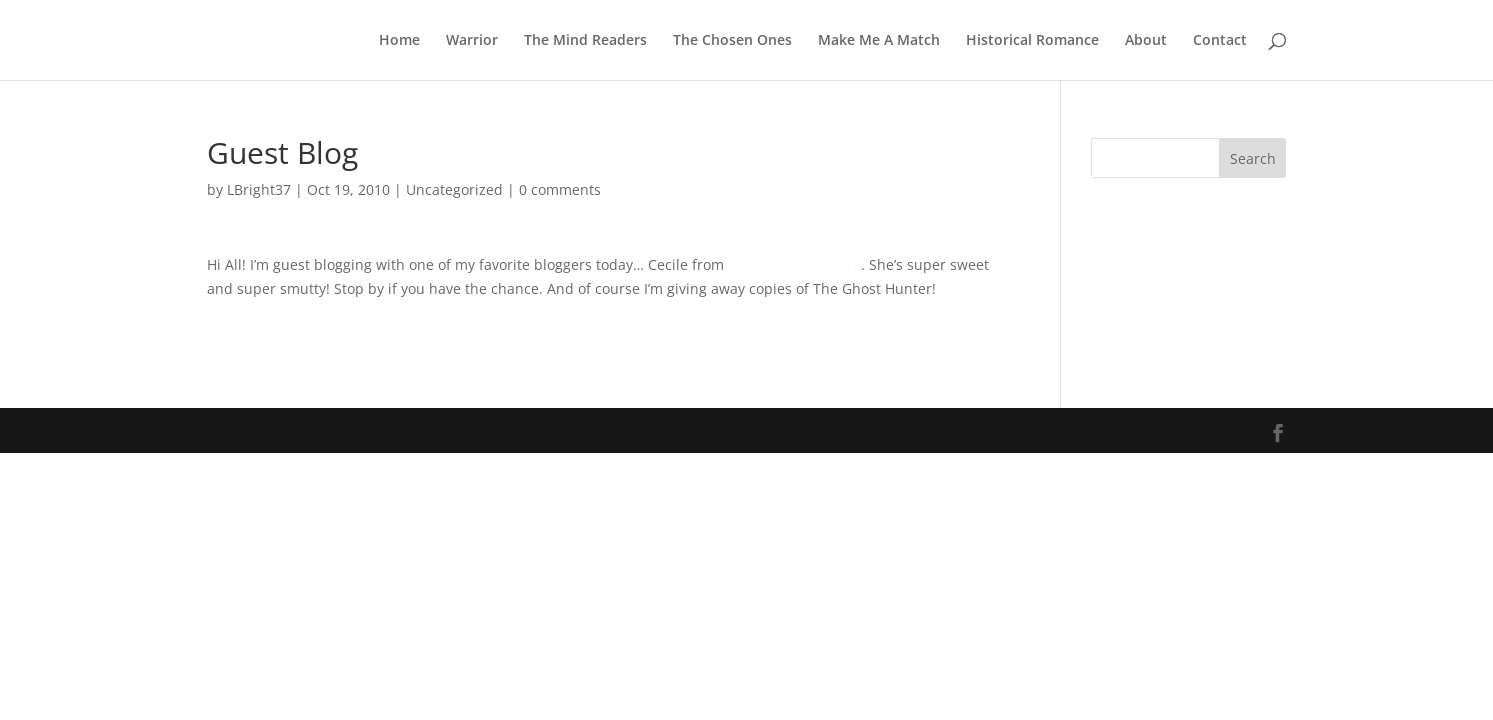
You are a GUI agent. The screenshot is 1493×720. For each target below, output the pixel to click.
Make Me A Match (879, 41)
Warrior (472, 41)
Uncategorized (454, 189)
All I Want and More (794, 264)
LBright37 (259, 189)
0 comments (560, 189)
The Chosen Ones (732, 41)
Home (399, 41)
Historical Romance (1032, 41)
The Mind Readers (585, 41)
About (1146, 41)
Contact (1220, 41)
